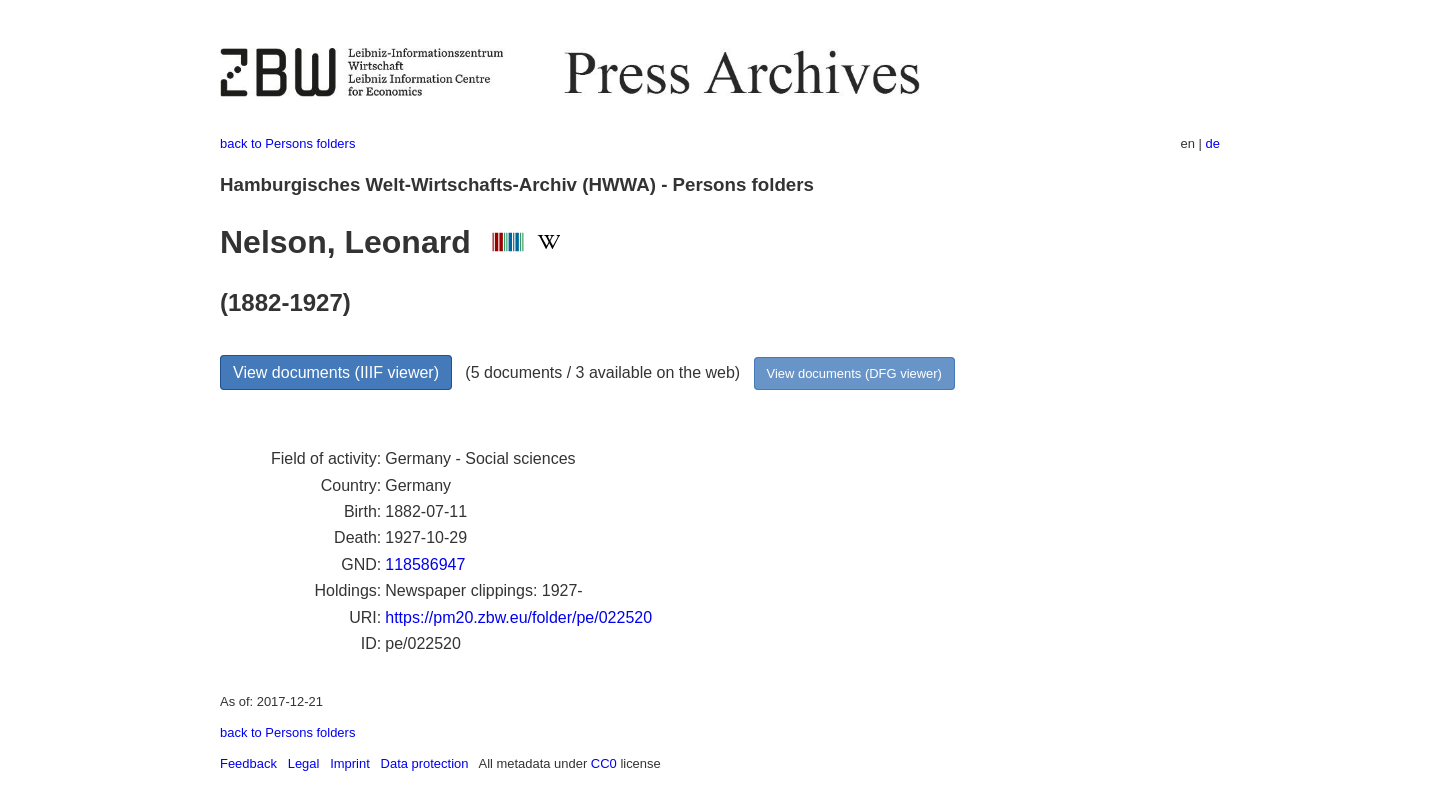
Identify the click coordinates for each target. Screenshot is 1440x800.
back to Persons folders (287, 143)
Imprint (350, 763)
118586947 (425, 564)
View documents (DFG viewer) (854, 373)
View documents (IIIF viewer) (336, 372)
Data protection (425, 763)
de (1213, 143)
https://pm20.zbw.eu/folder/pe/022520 (518, 617)
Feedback (248, 763)
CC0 (604, 763)
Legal (304, 763)
